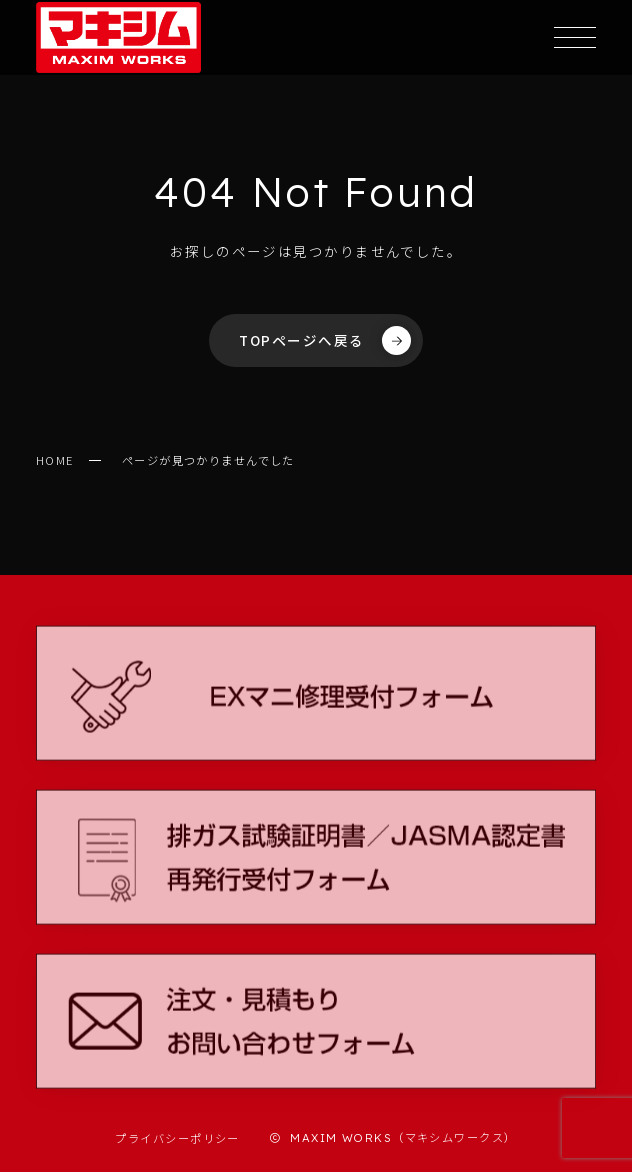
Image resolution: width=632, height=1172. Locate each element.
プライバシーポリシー (177, 1138)
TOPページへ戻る (324, 340)
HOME (55, 460)
